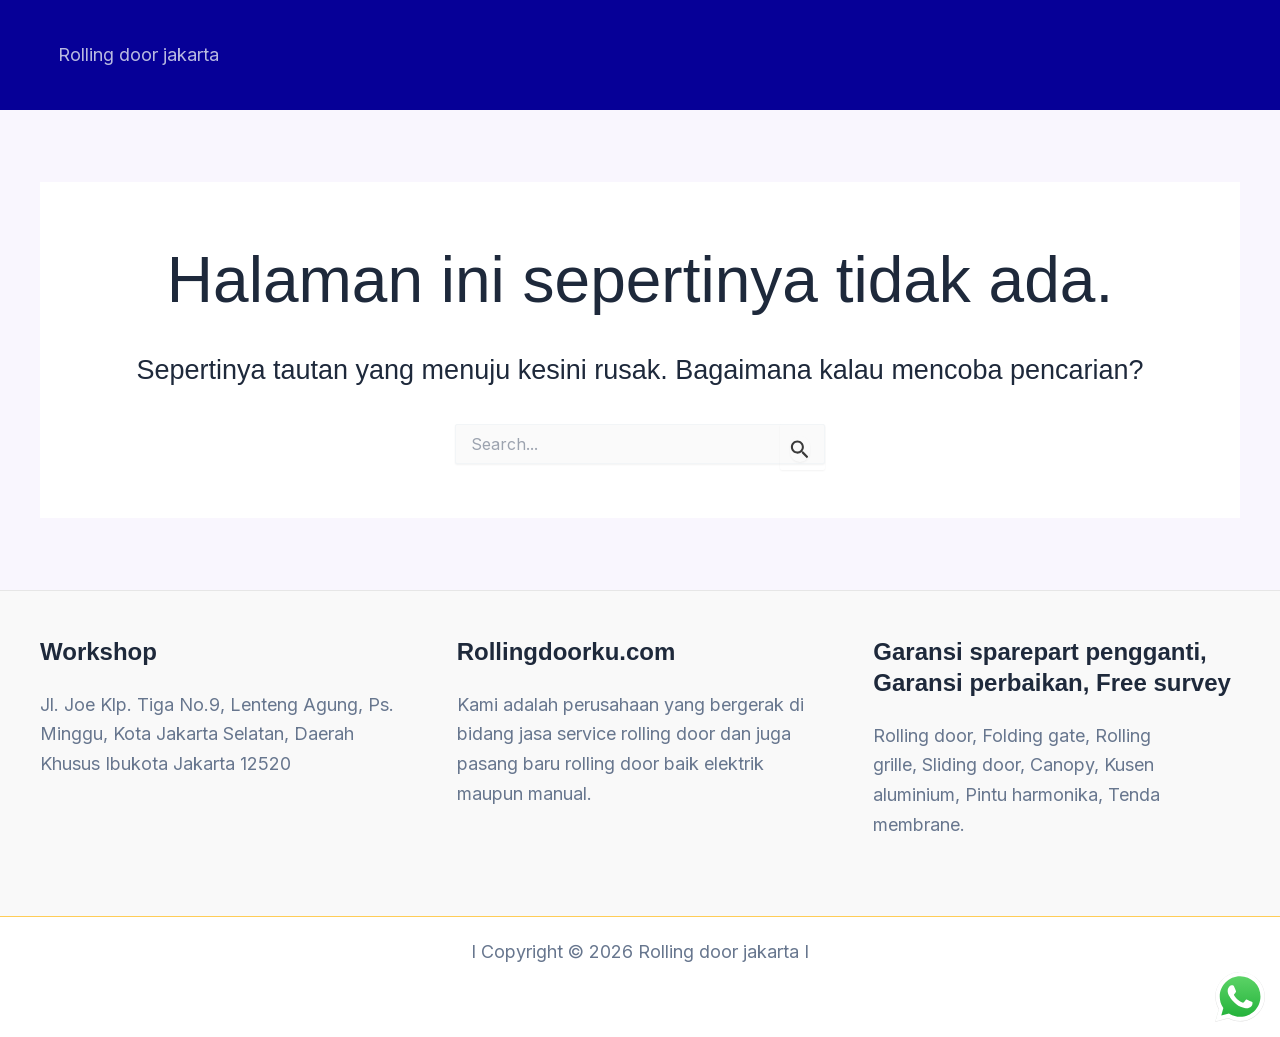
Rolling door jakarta (138, 54)
